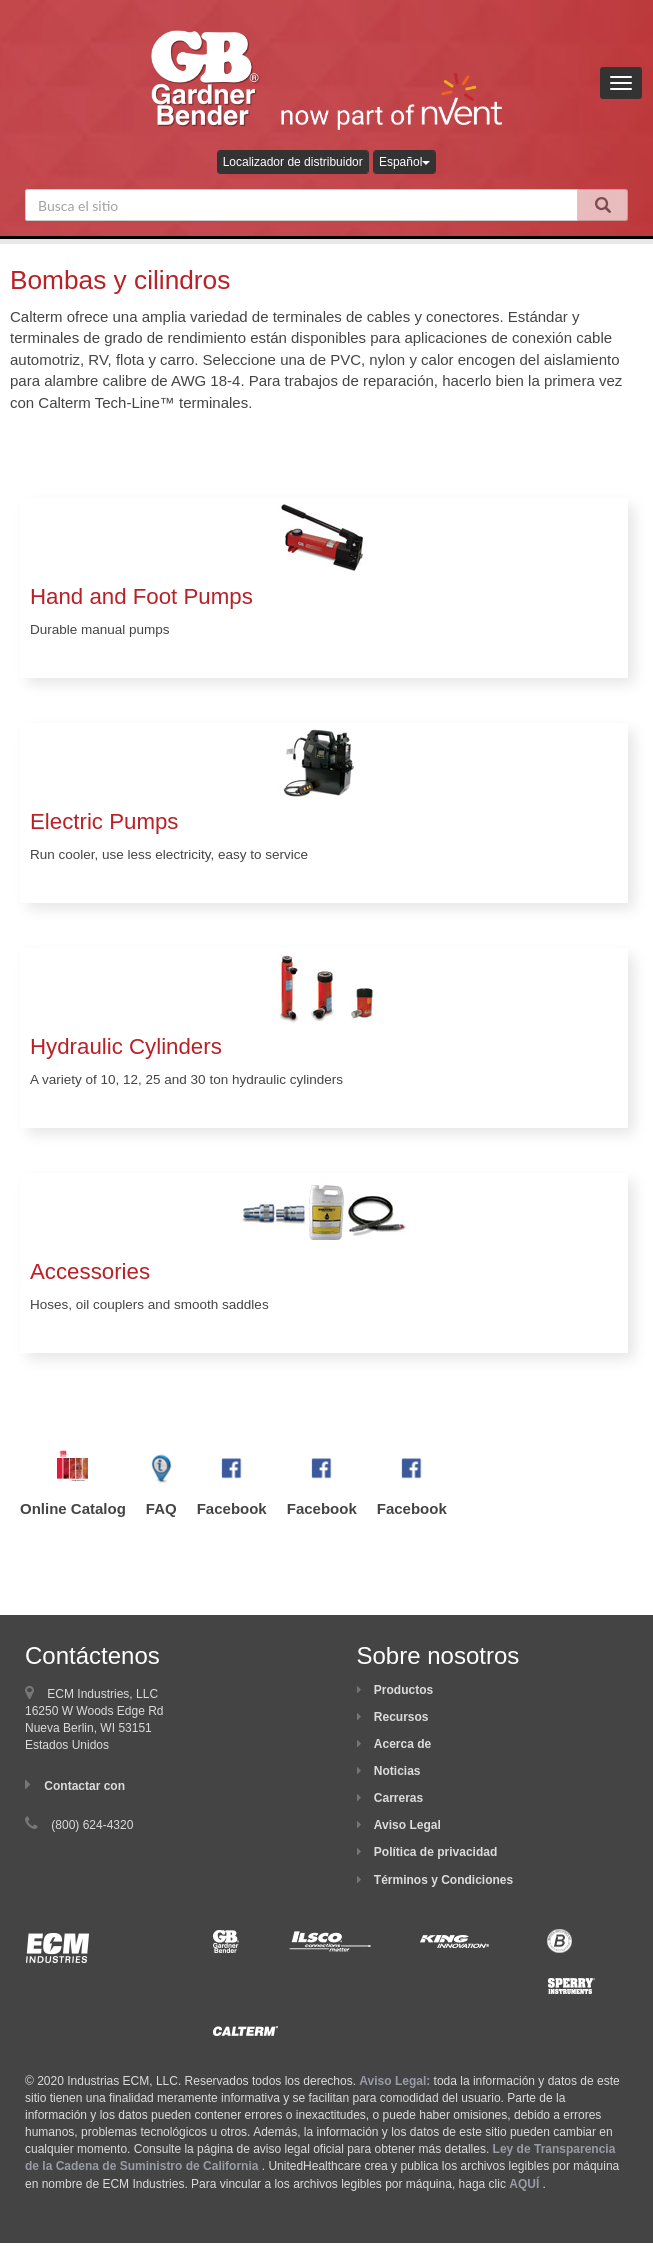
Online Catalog (73, 1508)
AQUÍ (524, 2184)
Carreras (398, 1798)
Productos (403, 1690)
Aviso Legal (407, 1825)
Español (404, 162)
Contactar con (84, 1786)
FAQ (161, 1508)
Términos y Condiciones (443, 1880)
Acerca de (402, 1744)
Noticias (397, 1771)
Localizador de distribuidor (293, 162)
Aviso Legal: (394, 2081)
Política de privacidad (435, 1852)
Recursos (401, 1717)
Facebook (232, 1508)
